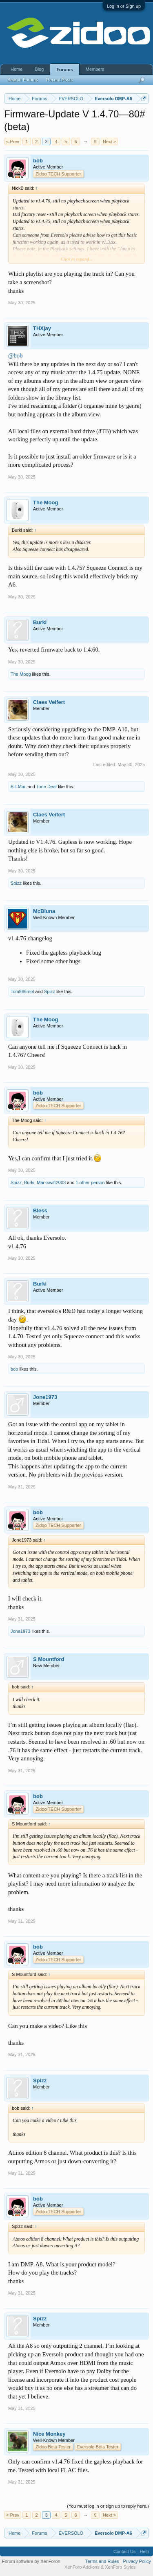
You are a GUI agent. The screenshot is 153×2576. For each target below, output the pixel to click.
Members (95, 69)
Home (16, 69)
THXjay (42, 328)
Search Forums (22, 79)
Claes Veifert (49, 702)
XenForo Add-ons (82, 2567)
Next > (109, 141)
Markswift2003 (51, 1182)
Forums (64, 69)
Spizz (16, 883)
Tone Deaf (46, 786)
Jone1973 (45, 1397)
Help (144, 2551)
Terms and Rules (102, 2561)
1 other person (90, 1182)
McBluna (44, 911)
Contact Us (124, 2551)
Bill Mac (19, 786)
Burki (40, 622)
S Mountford (48, 1659)
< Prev (12, 141)
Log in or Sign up (124, 6)
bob (38, 160)
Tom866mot (22, 991)
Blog (39, 69)
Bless (40, 1210)
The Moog (45, 502)
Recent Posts (59, 79)
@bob (15, 355)
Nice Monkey (49, 2434)
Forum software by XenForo (31, 2561)
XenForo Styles (120, 2567)
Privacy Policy (137, 2561)
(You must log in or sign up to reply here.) (108, 2506)
